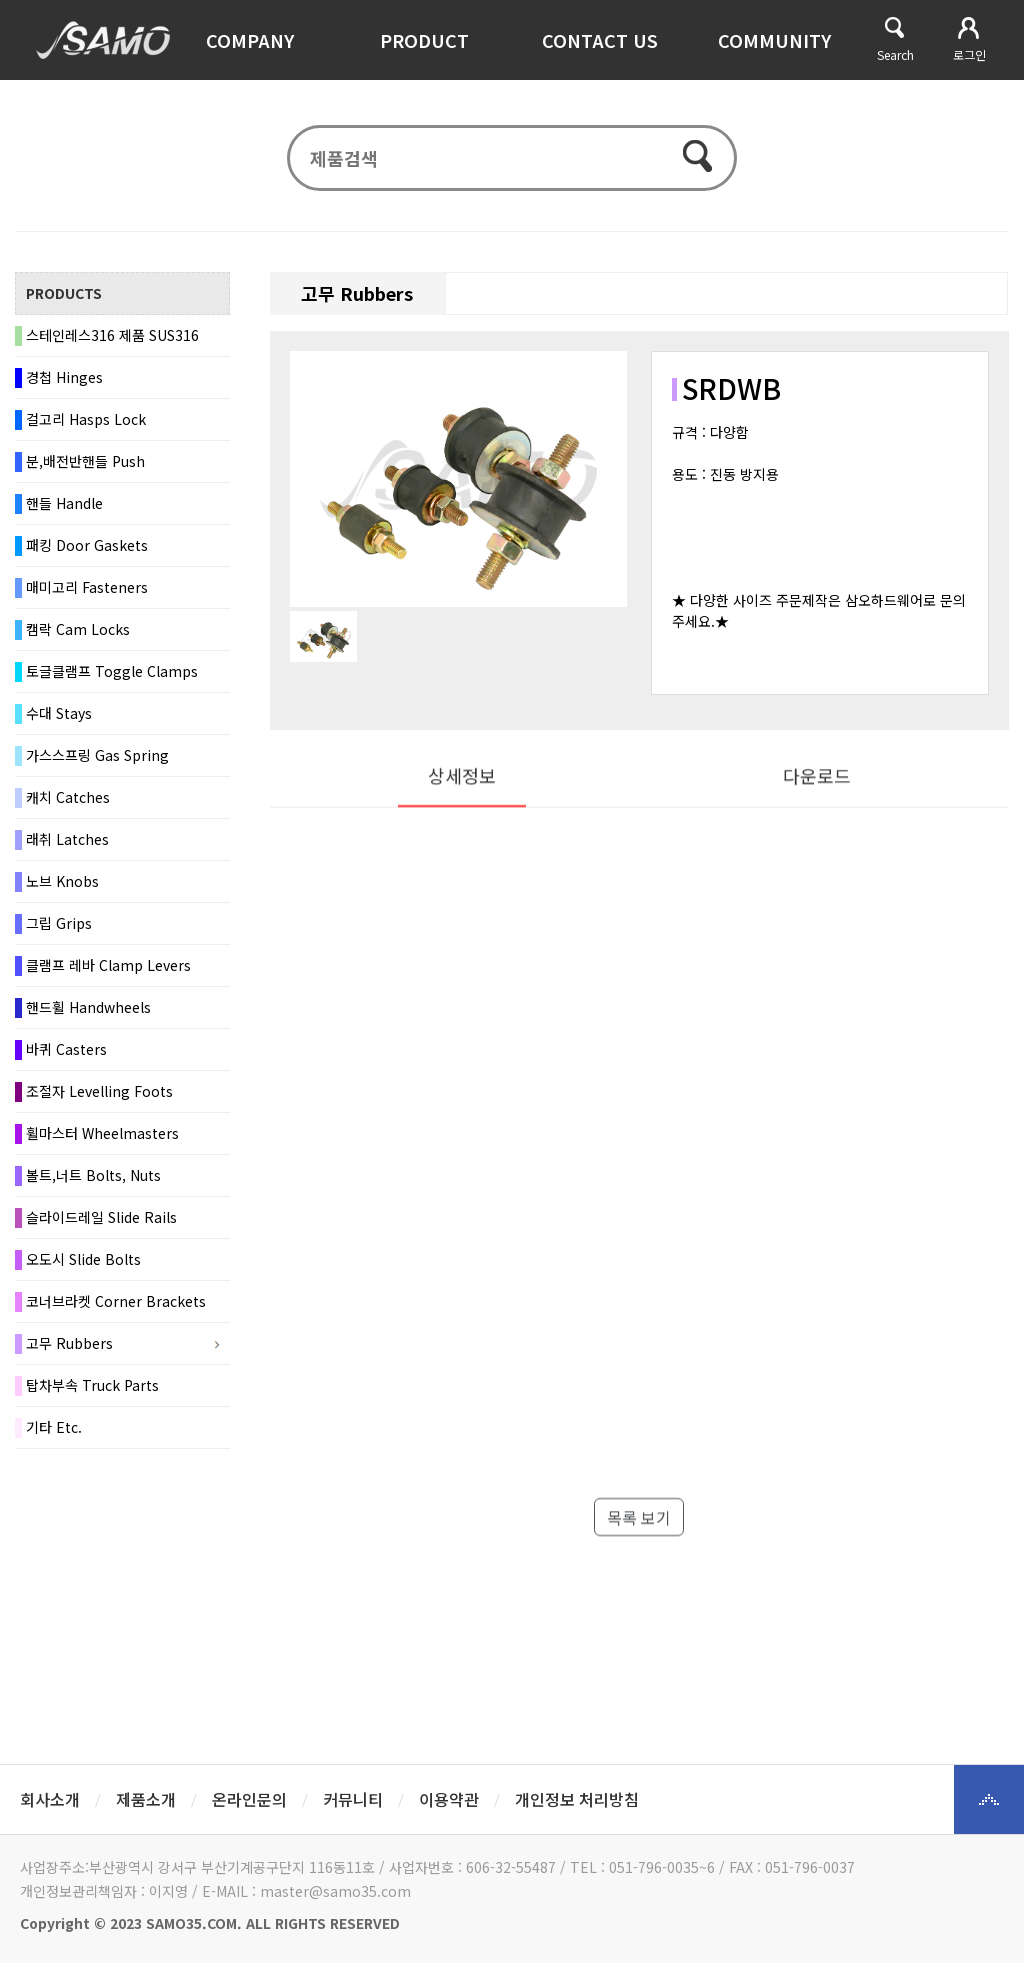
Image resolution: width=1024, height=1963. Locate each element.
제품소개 (146, 1799)
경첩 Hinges (64, 380)
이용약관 (449, 1799)
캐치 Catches (68, 800)
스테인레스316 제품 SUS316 (112, 338)
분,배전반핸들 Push (85, 464)
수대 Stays (59, 716)
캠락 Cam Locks (78, 632)
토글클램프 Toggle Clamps (112, 674)
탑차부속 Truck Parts (92, 1388)
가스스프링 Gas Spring (97, 758)
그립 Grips (59, 926)
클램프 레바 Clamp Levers (108, 968)
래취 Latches (67, 842)
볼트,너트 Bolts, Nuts (93, 1178)
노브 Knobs (62, 884)
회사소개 (50, 1799)
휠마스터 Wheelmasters (102, 1136)
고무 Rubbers (69, 1346)
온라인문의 (249, 1799)
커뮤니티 (353, 1799)
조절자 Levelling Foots (99, 1094)
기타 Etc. (54, 1430)
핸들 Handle (64, 506)
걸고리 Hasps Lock (86, 422)
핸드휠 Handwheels (88, 1010)
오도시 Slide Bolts (83, 1262)
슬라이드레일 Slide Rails (101, 1220)
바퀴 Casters (66, 1052)
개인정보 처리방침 (577, 1799)
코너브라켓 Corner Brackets (116, 1304)
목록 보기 (639, 1564)
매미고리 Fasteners (87, 590)
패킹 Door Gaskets (87, 548)
